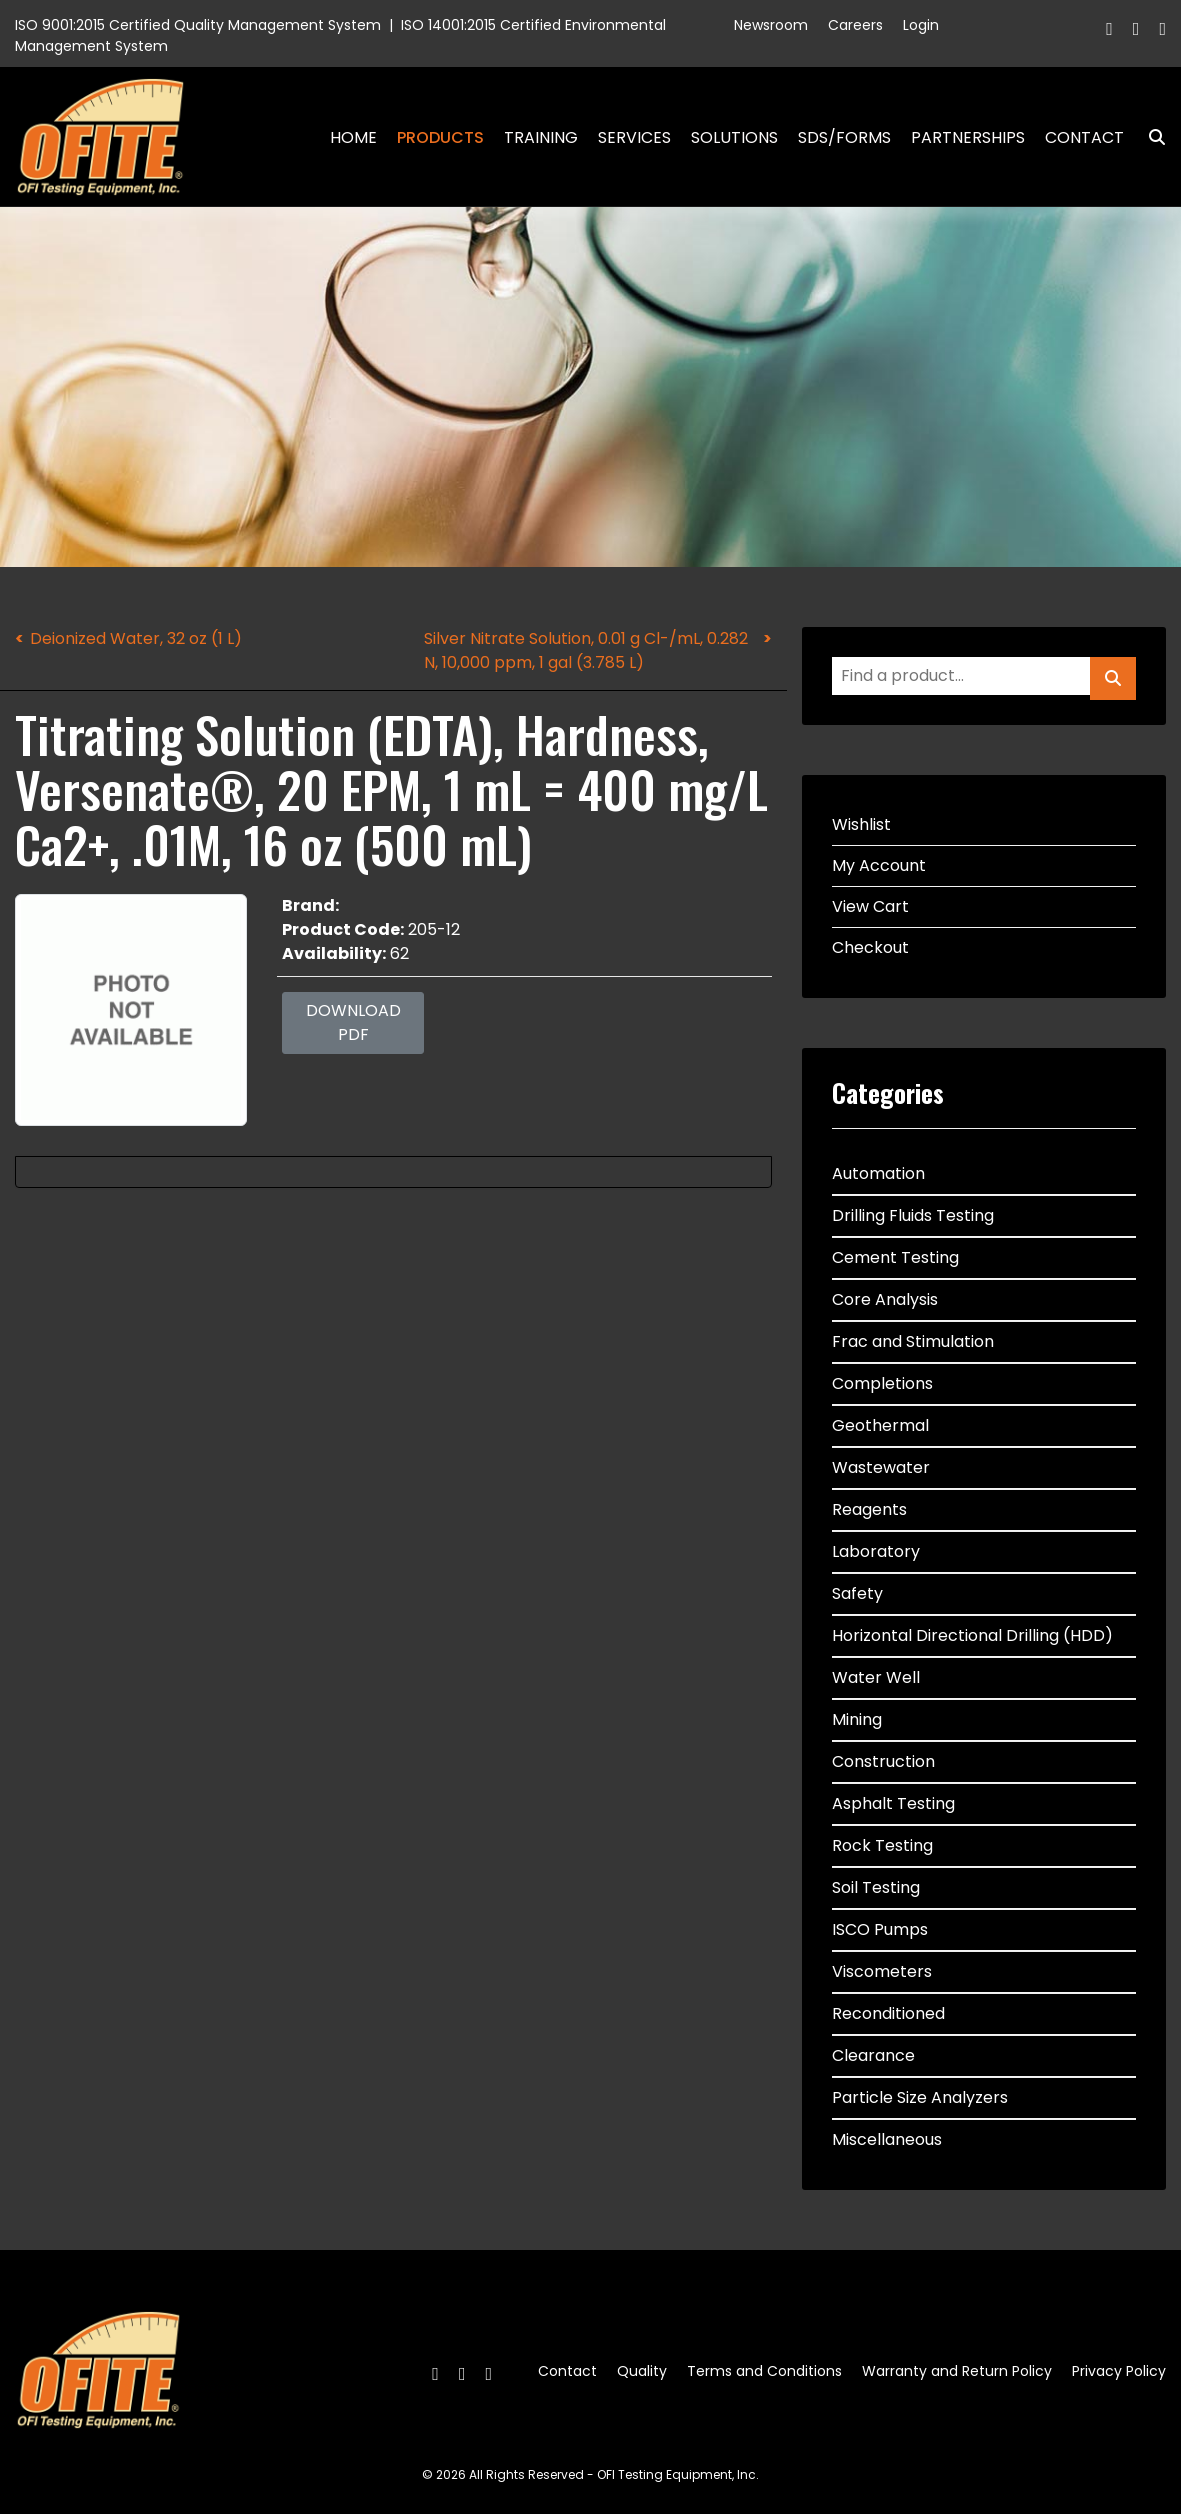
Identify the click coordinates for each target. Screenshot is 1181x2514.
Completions (882, 1383)
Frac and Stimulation (913, 1341)
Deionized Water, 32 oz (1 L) (136, 638)
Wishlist (861, 824)
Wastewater (881, 1467)
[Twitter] (1136, 28)
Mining (857, 1719)
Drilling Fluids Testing (913, 1215)
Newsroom (771, 25)
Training (541, 137)
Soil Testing (876, 1887)
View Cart (870, 906)
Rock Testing (882, 1845)
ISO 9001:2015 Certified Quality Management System (198, 25)
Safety (857, 1593)
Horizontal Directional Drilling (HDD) (972, 1635)
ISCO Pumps (880, 1929)
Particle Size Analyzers (920, 2097)
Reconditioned (888, 2013)
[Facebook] (1109, 28)
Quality (642, 2371)
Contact (1084, 137)
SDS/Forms (844, 137)
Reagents (869, 1509)
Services (634, 137)
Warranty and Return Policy (957, 2371)
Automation (878, 1173)
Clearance (873, 2055)
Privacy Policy (1119, 2371)
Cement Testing (895, 1257)
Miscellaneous (887, 2139)
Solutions (734, 137)
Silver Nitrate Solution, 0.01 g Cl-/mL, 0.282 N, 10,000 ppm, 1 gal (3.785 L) (586, 650)
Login (921, 25)
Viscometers (882, 1971)
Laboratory (876, 1551)
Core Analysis (885, 1299)
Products (440, 137)
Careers (855, 25)
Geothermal (880, 1425)
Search (1149, 137)
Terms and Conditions (764, 2371)
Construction (883, 1761)
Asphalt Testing (893, 1803)
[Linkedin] (1162, 28)
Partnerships (968, 137)
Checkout (870, 947)
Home (353, 137)
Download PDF (353, 1022)
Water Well (876, 1677)
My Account (879, 865)
